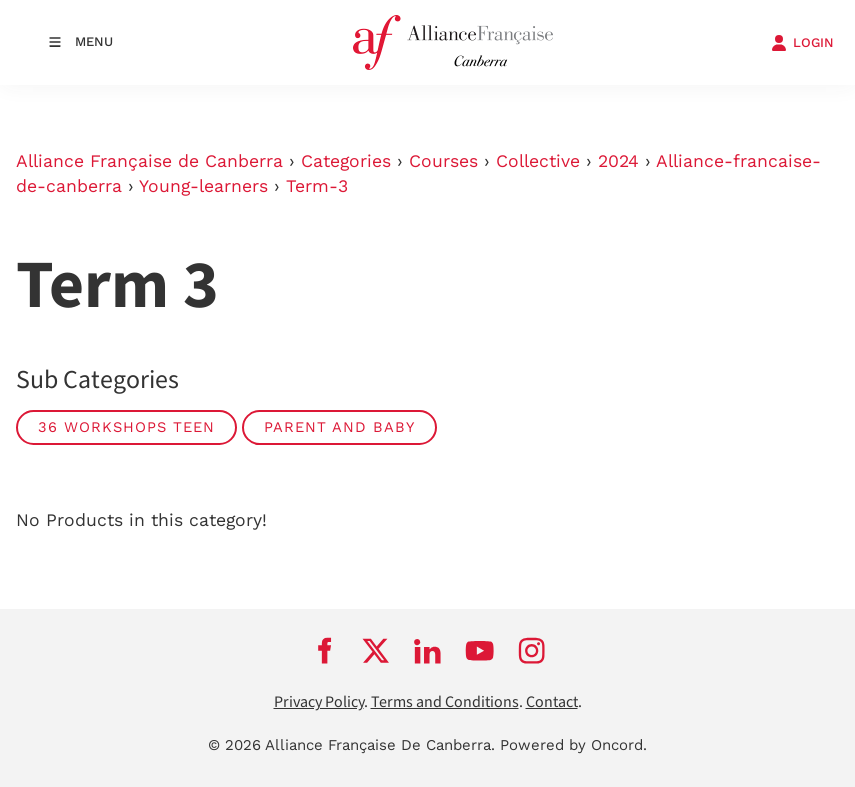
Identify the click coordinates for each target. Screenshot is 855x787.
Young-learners (203, 186)
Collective (538, 161)
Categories (346, 161)
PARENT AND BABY (339, 427)
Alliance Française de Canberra (149, 161)
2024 (618, 161)
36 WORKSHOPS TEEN (126, 427)
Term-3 (317, 186)
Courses (443, 161)
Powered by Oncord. (573, 745)
